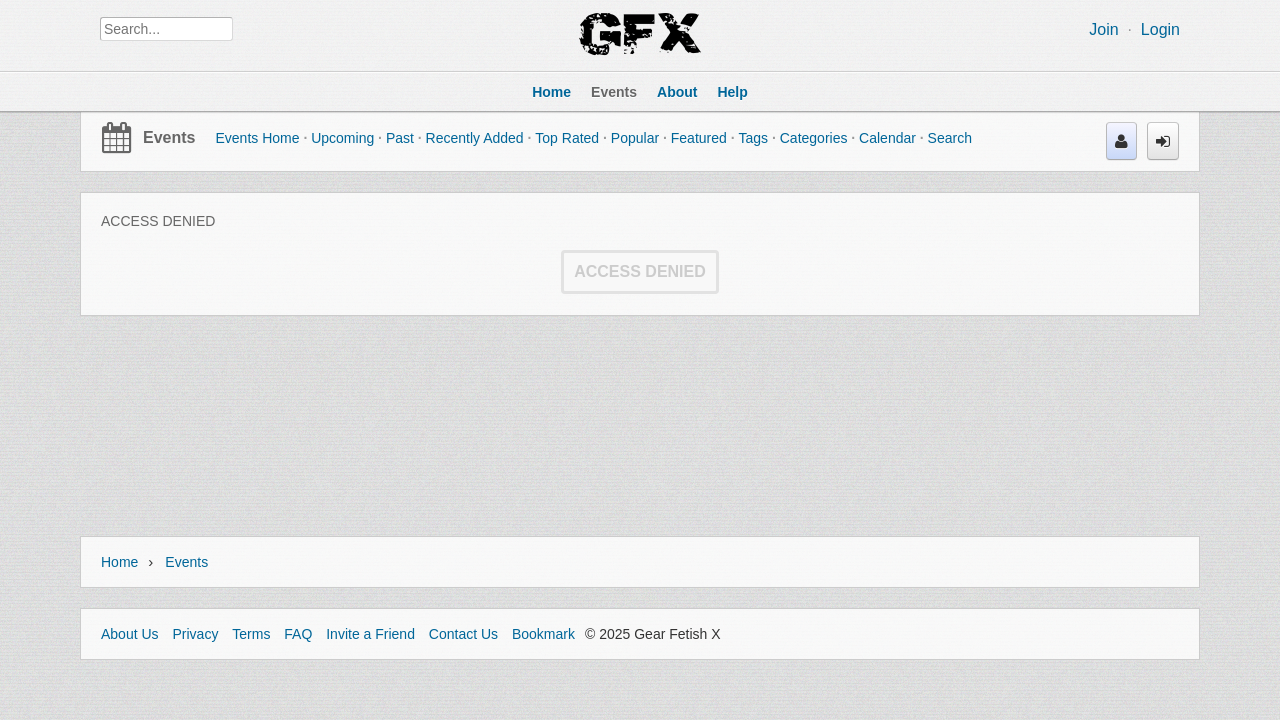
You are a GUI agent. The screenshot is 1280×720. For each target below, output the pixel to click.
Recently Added (475, 138)
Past (400, 138)
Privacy (195, 634)
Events (169, 137)
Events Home (257, 138)
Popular (635, 138)
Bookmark (543, 634)
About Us (130, 634)
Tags (753, 138)
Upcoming (342, 138)
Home (119, 562)
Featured (699, 138)
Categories (814, 138)
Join (1103, 29)
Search (950, 138)
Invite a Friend (370, 634)
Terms (251, 634)
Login (1160, 29)
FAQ (298, 634)
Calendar (887, 138)
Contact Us (463, 634)
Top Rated (567, 138)
